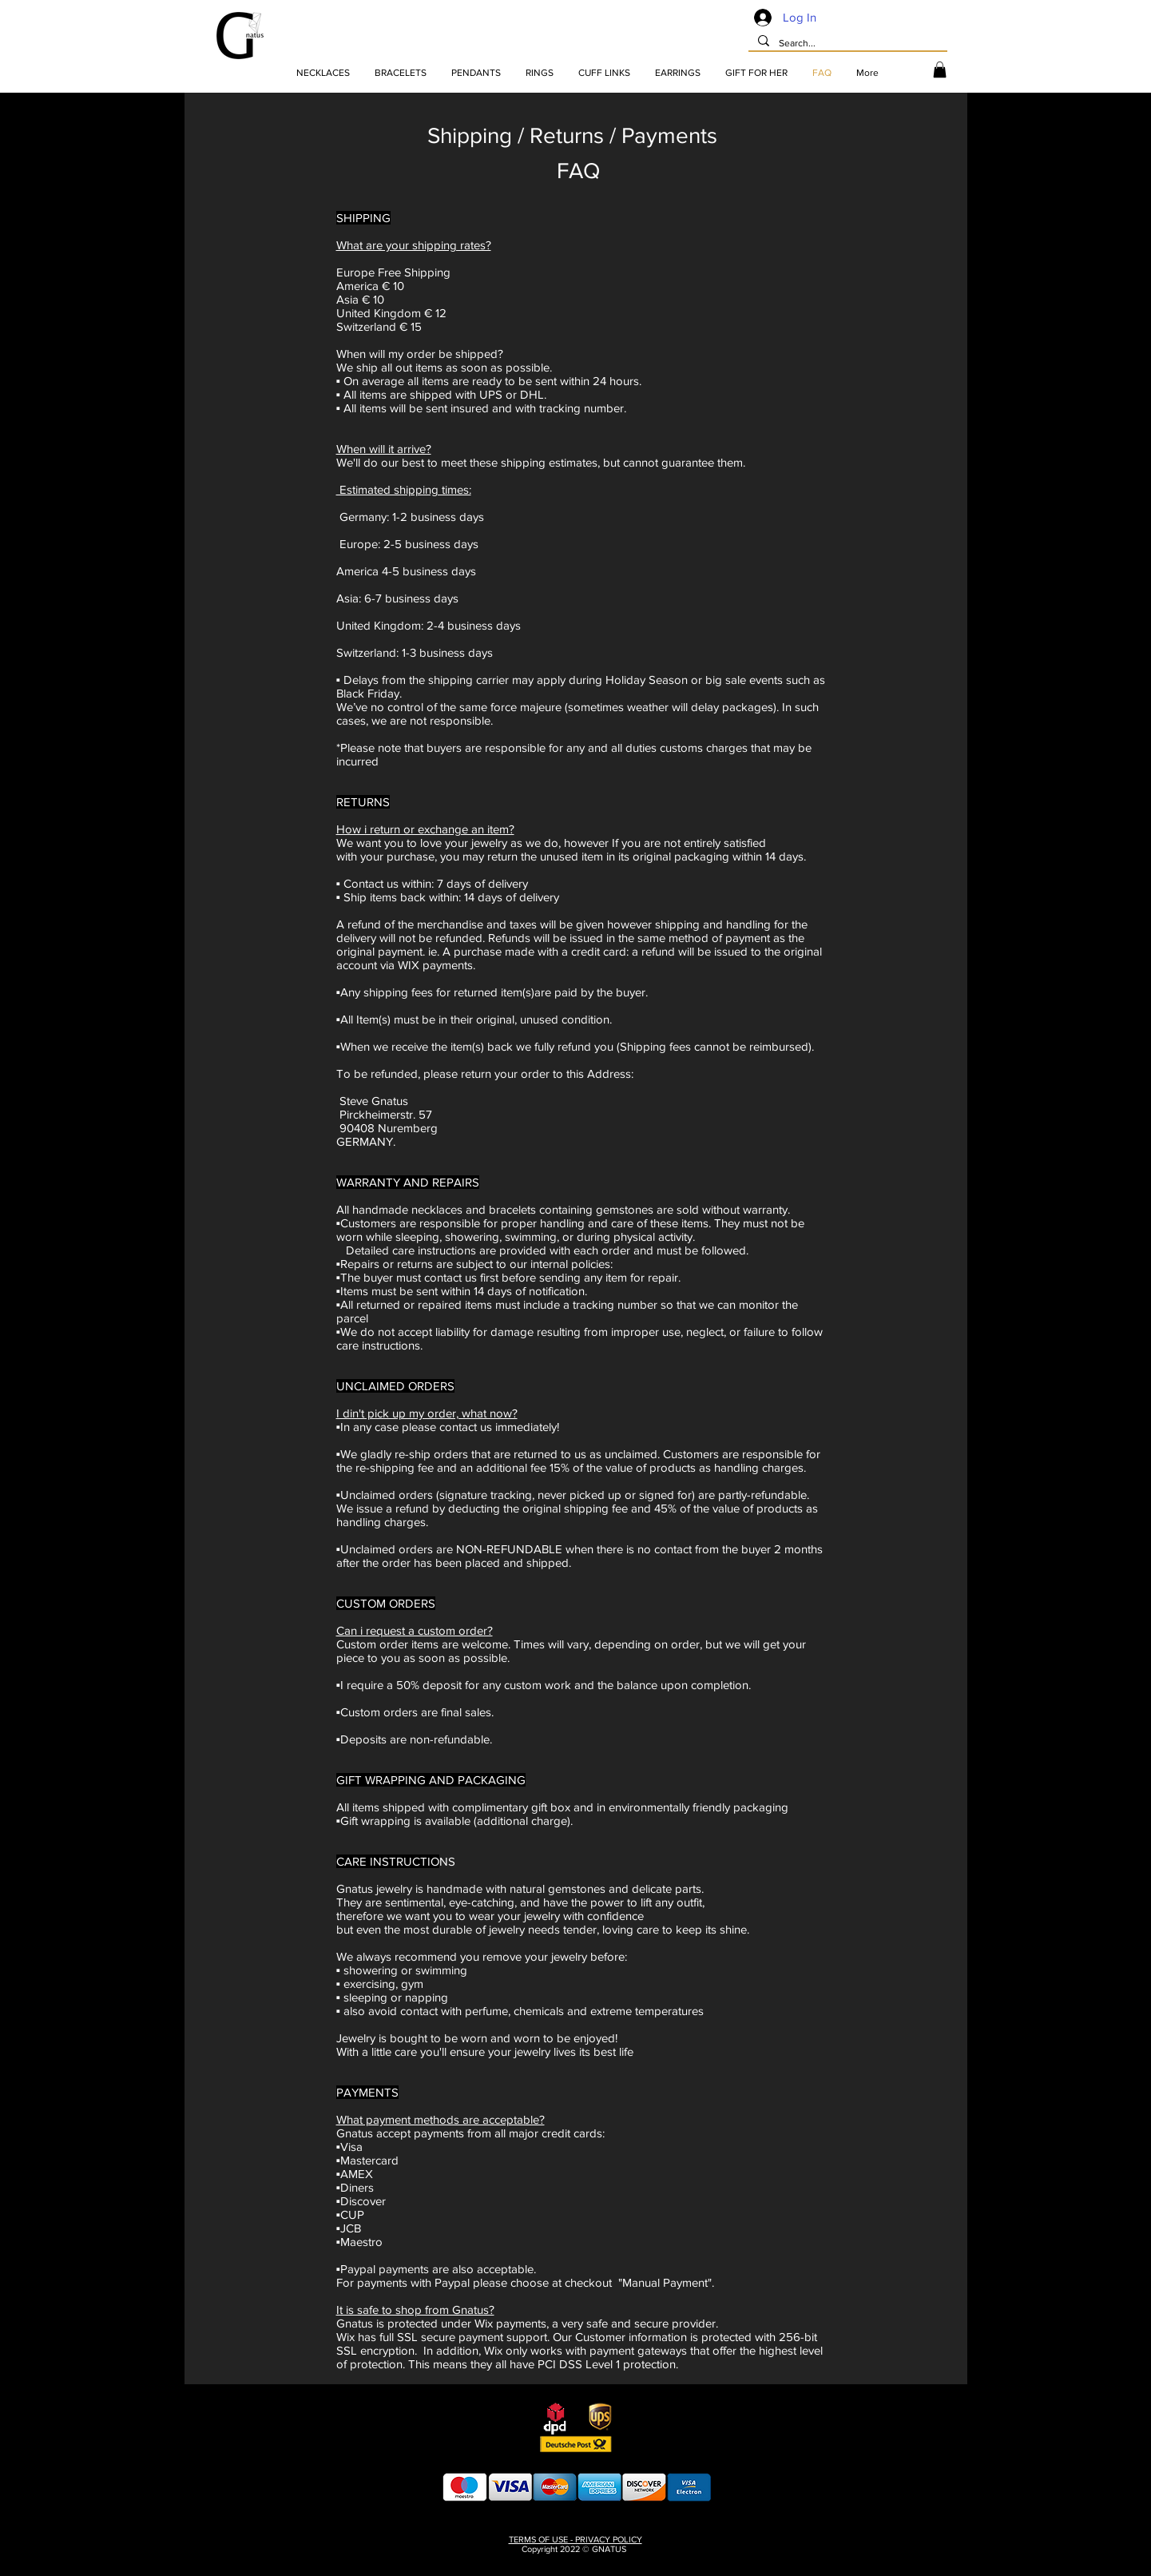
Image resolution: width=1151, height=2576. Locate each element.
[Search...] (846, 43)
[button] (940, 70)
